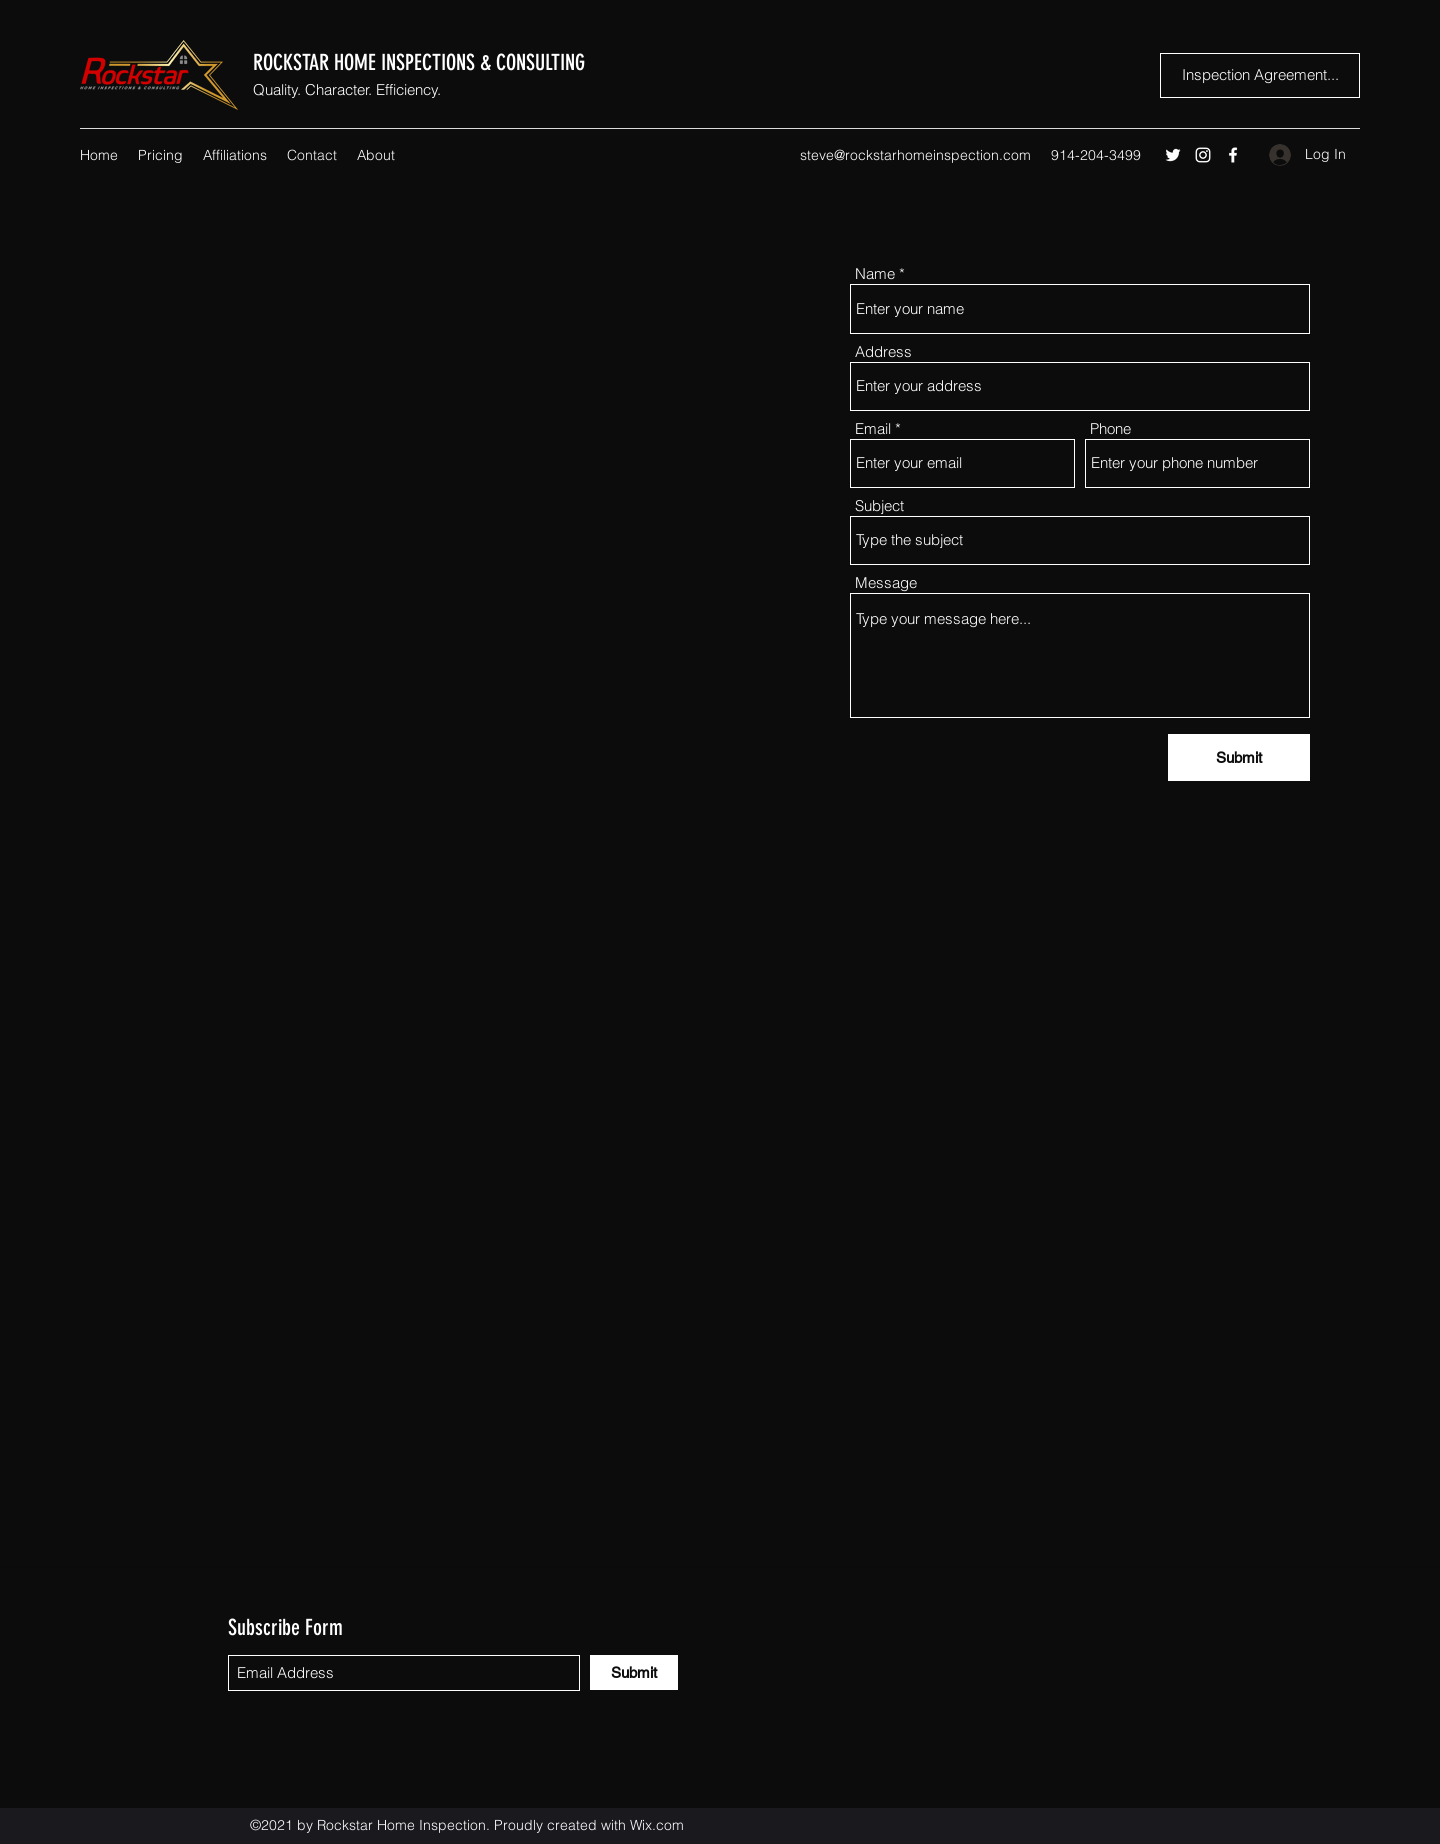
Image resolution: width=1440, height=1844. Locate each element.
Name (875, 273)
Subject (879, 505)
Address (883, 351)
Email (873, 428)
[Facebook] (1233, 155)
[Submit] (1239, 757)
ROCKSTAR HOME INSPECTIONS (366, 62)
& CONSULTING (532, 62)
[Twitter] (1173, 155)
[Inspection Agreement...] (1260, 75)
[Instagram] (1203, 155)
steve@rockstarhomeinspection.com (915, 155)
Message (886, 582)
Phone (1110, 428)
